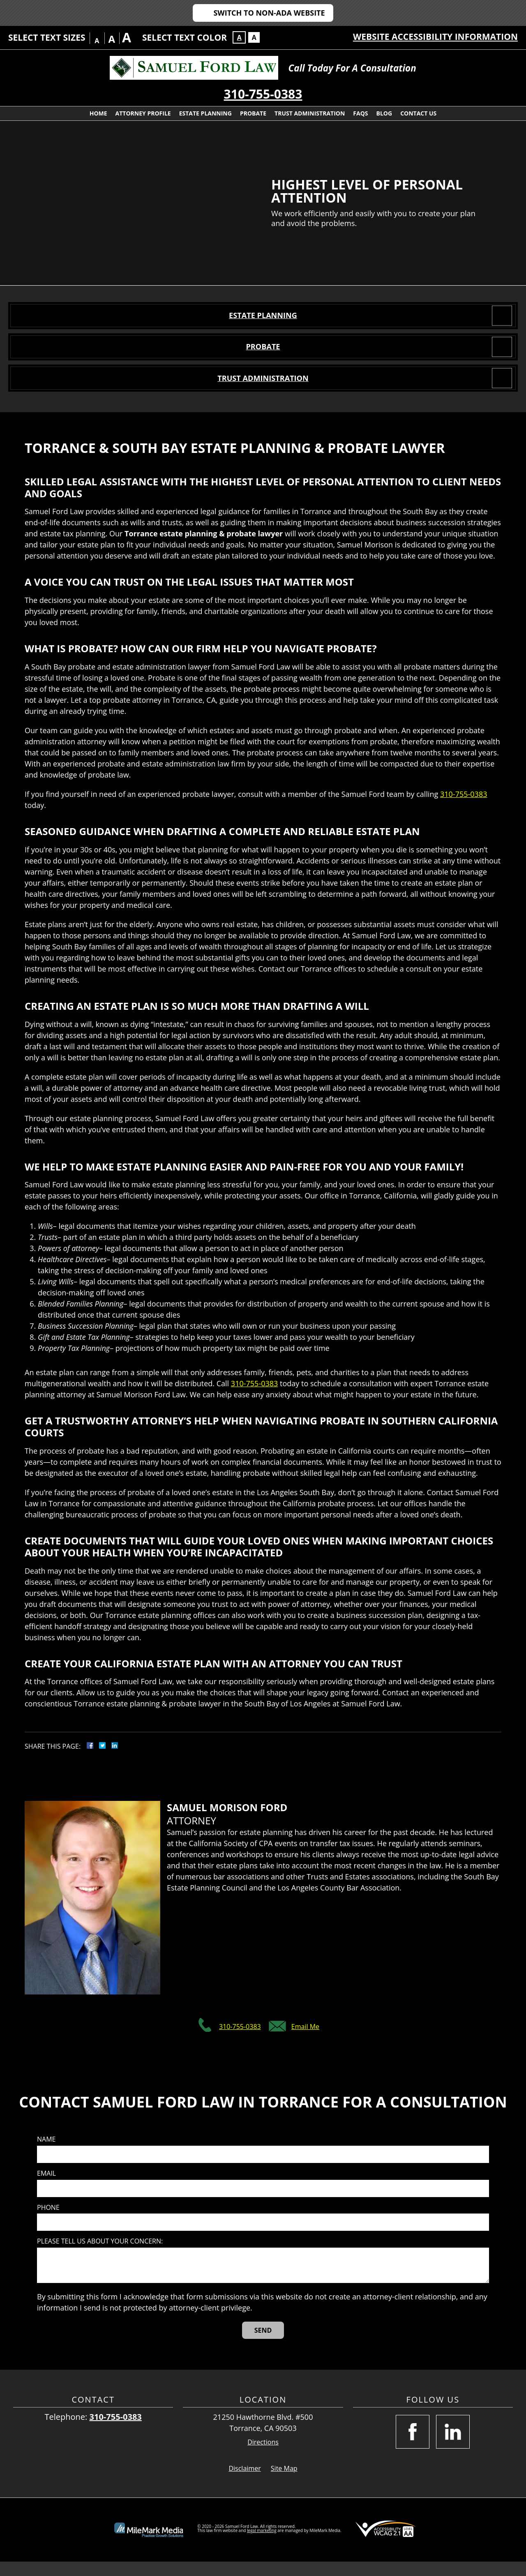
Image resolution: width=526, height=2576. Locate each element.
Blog (384, 113)
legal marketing (262, 2545)
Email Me (305, 2041)
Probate (253, 113)
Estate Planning (205, 113)
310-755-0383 (263, 93)
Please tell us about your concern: (100, 2256)
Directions (263, 2456)
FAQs (360, 113)
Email (46, 2188)
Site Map (284, 2482)
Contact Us (418, 113)
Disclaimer (244, 2482)
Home (98, 113)
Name (46, 2153)
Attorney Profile (143, 113)
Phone (48, 2222)
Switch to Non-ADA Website (269, 13)
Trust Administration (310, 113)
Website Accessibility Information (435, 36)
